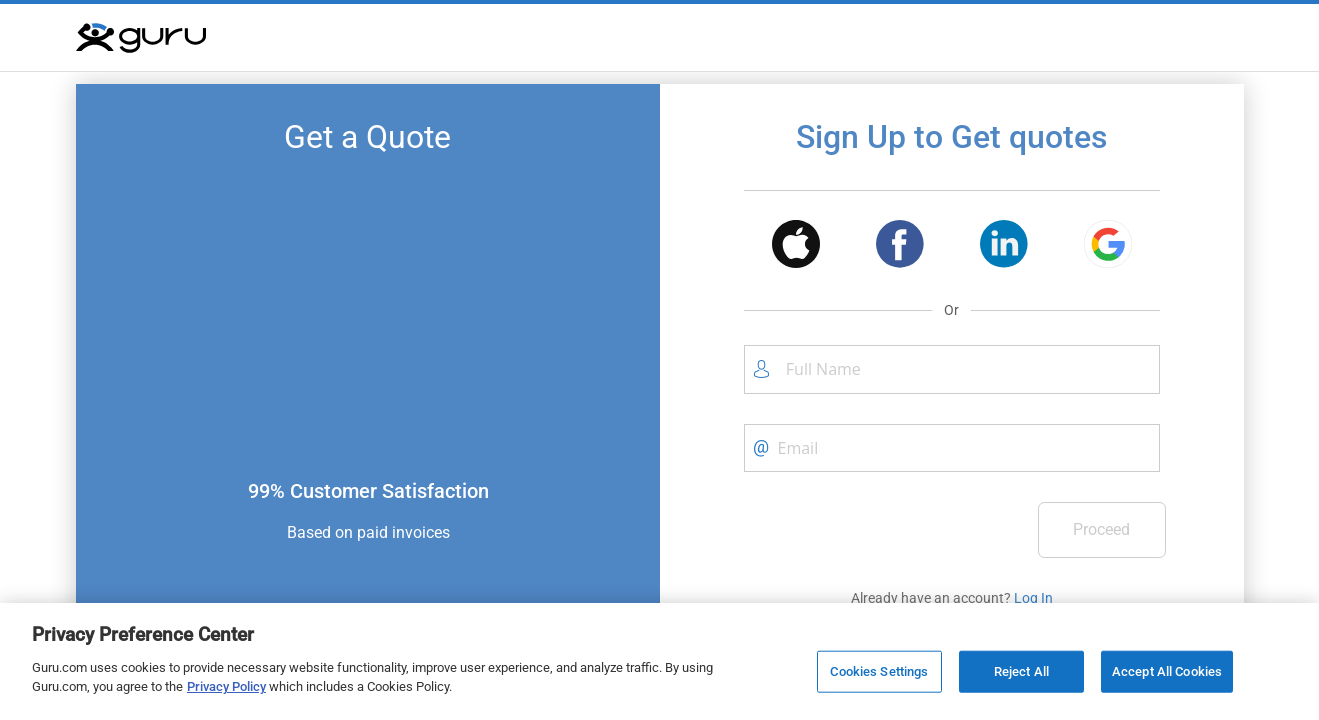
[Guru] (141, 38)
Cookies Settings (879, 671)
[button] (796, 247)
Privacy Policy (226, 686)
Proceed (1101, 529)
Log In (1033, 598)
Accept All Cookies (1167, 671)
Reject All (1021, 671)
